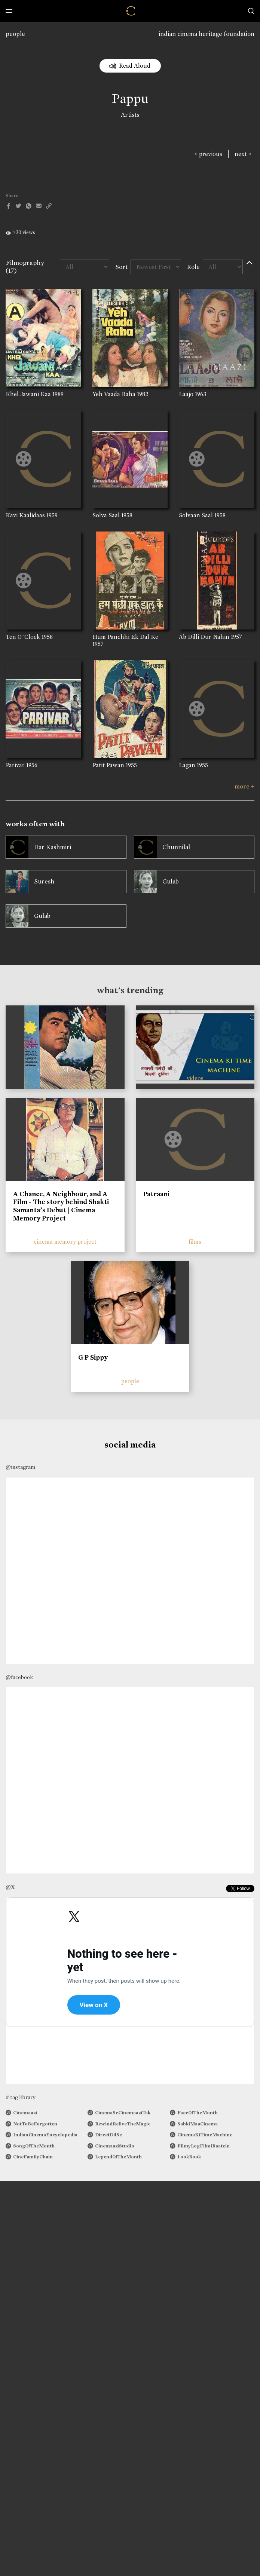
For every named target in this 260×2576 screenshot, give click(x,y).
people (15, 34)
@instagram (20, 1467)
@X (10, 1887)
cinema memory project (65, 1241)
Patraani (156, 1194)
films (195, 1241)
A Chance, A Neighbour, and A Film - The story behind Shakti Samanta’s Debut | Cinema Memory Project (61, 1206)
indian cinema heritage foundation (206, 34)
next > (243, 153)
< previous (208, 153)
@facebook (19, 1677)
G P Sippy (93, 1357)
